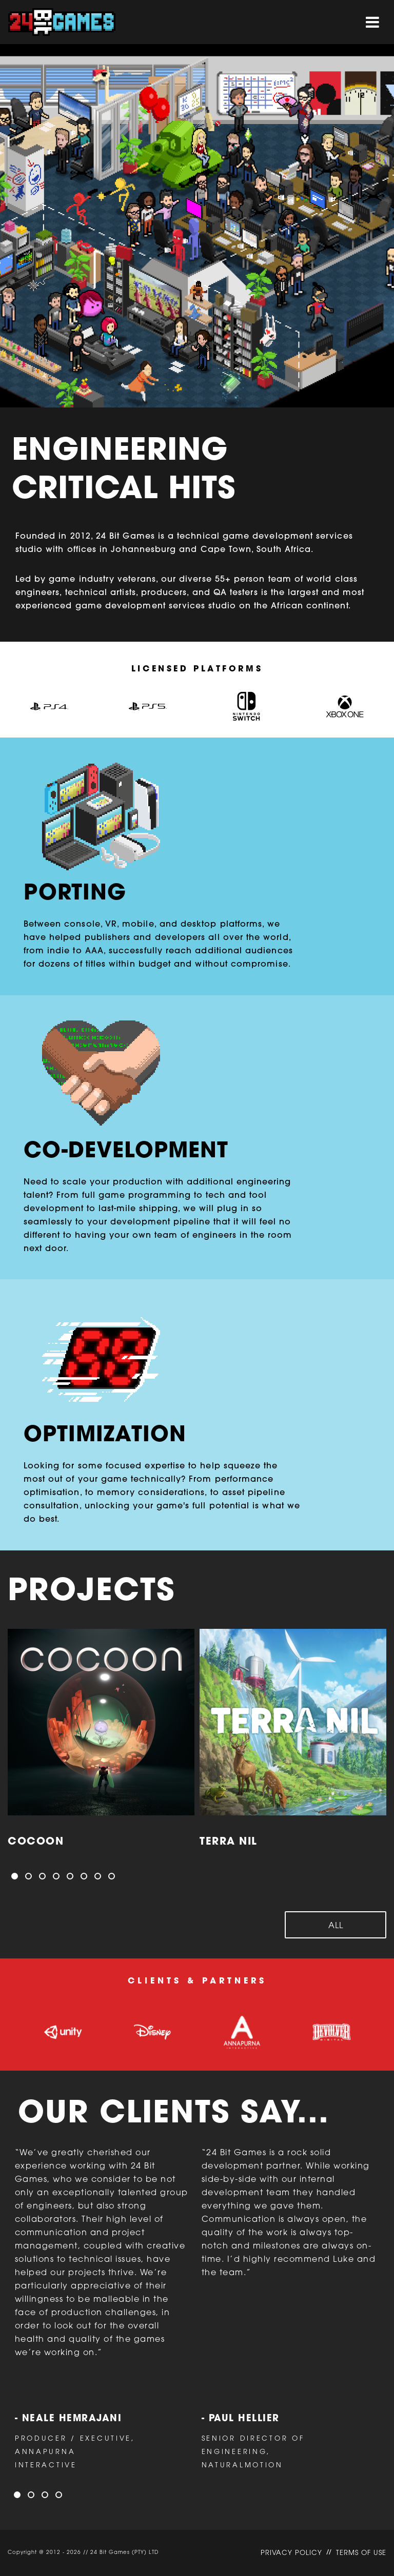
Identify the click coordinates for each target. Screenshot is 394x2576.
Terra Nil (229, 1842)
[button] (15, 1876)
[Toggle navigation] (372, 22)
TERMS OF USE (361, 2553)
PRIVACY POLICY (291, 2553)
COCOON (36, 1842)
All (335, 1926)
